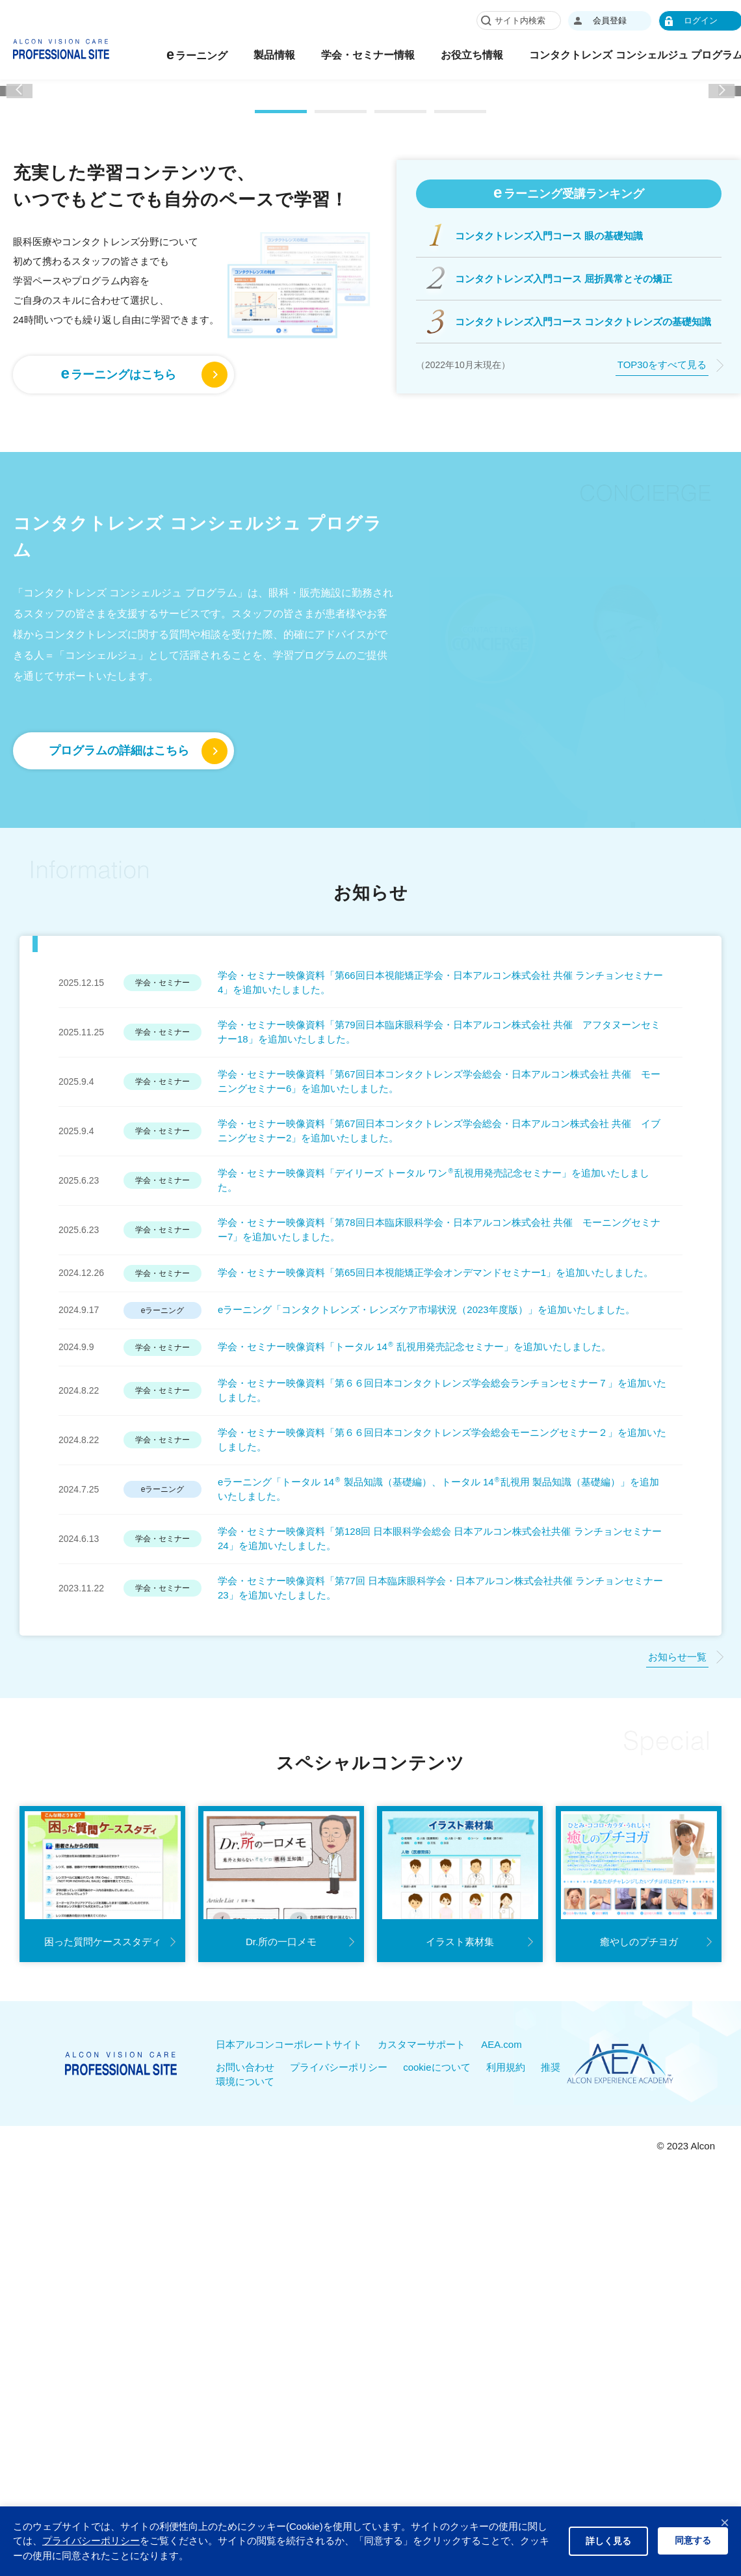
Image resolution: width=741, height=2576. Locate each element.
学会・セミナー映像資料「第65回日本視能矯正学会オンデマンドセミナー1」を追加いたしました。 (435, 1547)
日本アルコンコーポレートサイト (289, 2319)
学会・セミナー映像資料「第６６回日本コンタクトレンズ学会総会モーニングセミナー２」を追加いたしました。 (442, 1714)
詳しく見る (608, 2541)
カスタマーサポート (421, 2319)
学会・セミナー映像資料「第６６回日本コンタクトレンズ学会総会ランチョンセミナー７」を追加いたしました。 (442, 1665)
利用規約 (505, 2341)
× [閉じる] (724, 2522)
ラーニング (260, 54)
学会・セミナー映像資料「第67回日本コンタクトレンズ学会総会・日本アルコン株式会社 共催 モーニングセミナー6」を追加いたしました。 (439, 1356)
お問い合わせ (245, 2341)
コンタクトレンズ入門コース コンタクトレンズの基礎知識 (583, 596)
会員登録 (673, 20)
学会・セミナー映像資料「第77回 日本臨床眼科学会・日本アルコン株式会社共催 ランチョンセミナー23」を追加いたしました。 (440, 1863)
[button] (19, 227)
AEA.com (501, 2319)
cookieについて (436, 2341)
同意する (693, 2540)
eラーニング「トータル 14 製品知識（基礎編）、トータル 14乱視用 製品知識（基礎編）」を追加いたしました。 (438, 1764)
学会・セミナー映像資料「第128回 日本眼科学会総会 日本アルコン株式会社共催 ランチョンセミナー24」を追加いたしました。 (440, 1813)
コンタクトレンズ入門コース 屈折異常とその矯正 (563, 553)
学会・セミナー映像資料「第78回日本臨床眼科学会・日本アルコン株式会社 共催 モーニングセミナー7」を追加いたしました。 (439, 1504)
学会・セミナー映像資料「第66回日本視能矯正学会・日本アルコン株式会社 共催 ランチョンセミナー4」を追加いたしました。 (440, 1257)
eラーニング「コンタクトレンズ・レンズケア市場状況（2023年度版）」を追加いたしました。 (426, 1584)
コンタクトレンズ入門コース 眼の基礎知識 (549, 510)
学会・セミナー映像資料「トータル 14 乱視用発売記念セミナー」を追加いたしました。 (414, 1621)
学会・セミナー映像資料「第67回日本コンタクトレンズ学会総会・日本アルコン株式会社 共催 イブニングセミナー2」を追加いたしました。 (439, 1405)
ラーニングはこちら (119, 648)
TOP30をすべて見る (662, 639)
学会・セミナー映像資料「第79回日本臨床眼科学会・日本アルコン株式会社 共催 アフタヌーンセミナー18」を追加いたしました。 (439, 1307)
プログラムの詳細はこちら (119, 1025)
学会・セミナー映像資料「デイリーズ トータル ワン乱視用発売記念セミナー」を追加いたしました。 (433, 1455)
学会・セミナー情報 (431, 54)
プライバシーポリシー (338, 2341)
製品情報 (337, 54)
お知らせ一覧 (677, 1931)
